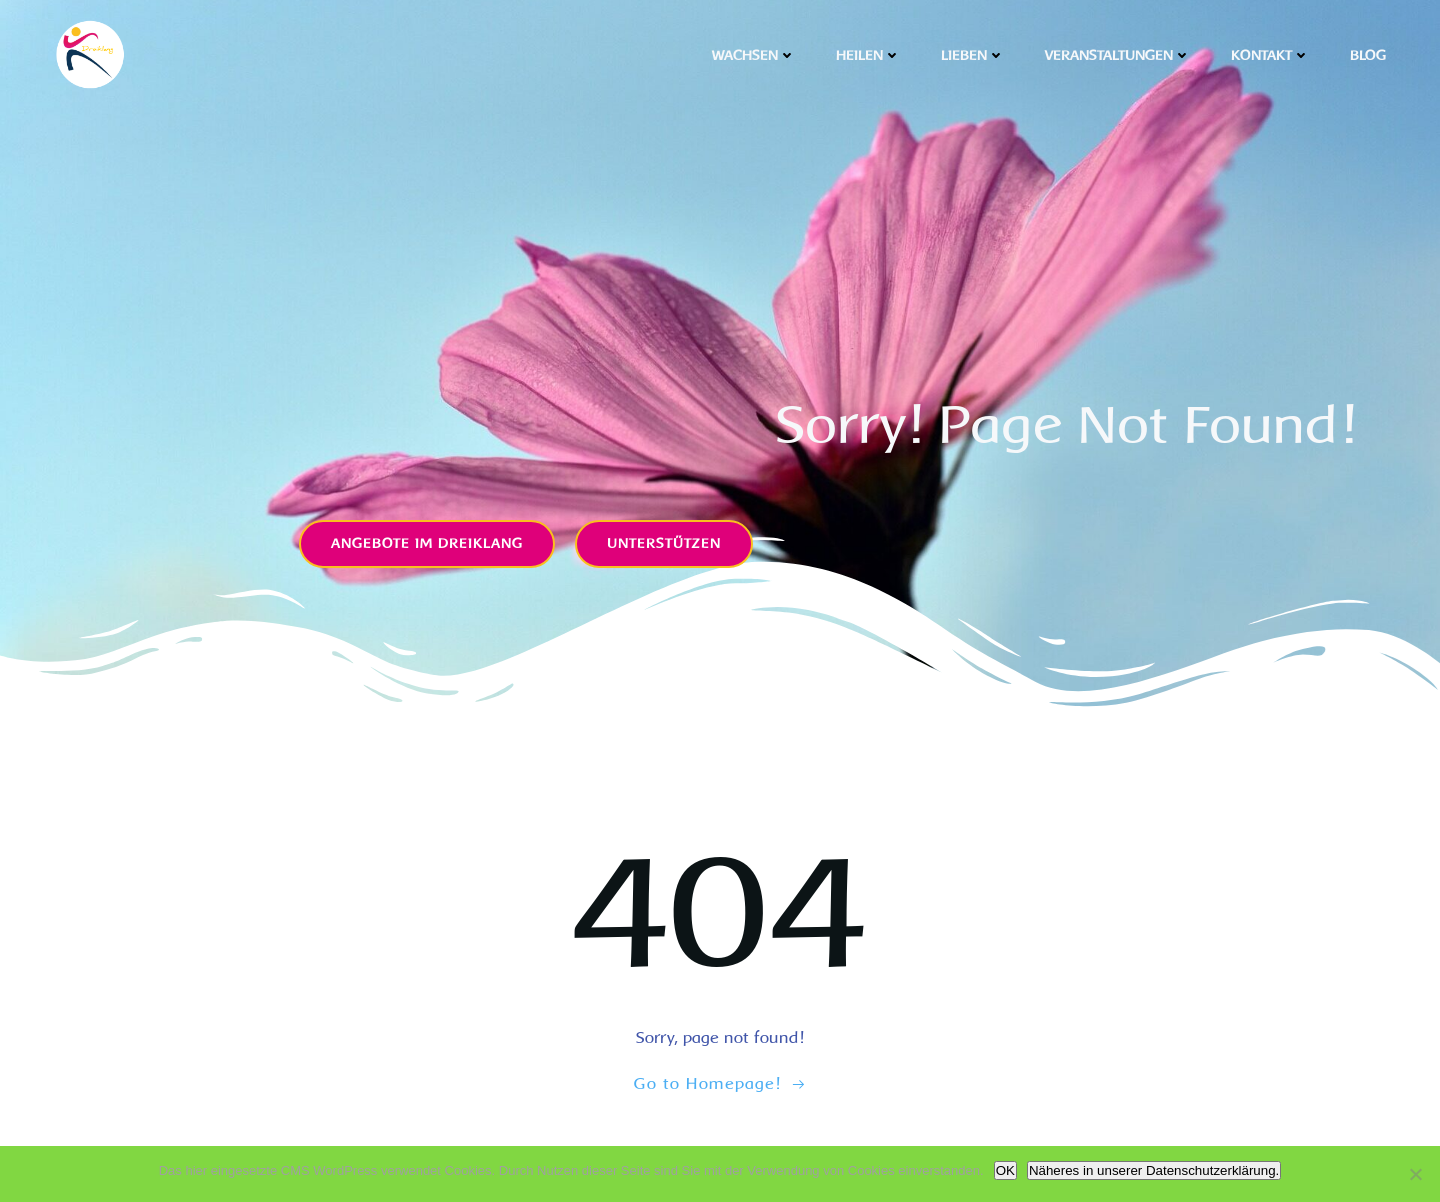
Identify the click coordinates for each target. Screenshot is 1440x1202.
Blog (1368, 55)
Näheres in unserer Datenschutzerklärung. (1154, 1170)
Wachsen (754, 55)
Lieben (973, 55)
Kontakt (1270, 55)
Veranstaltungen (1118, 55)
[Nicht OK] (1415, 1174)
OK (1005, 1170)
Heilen (868, 55)
